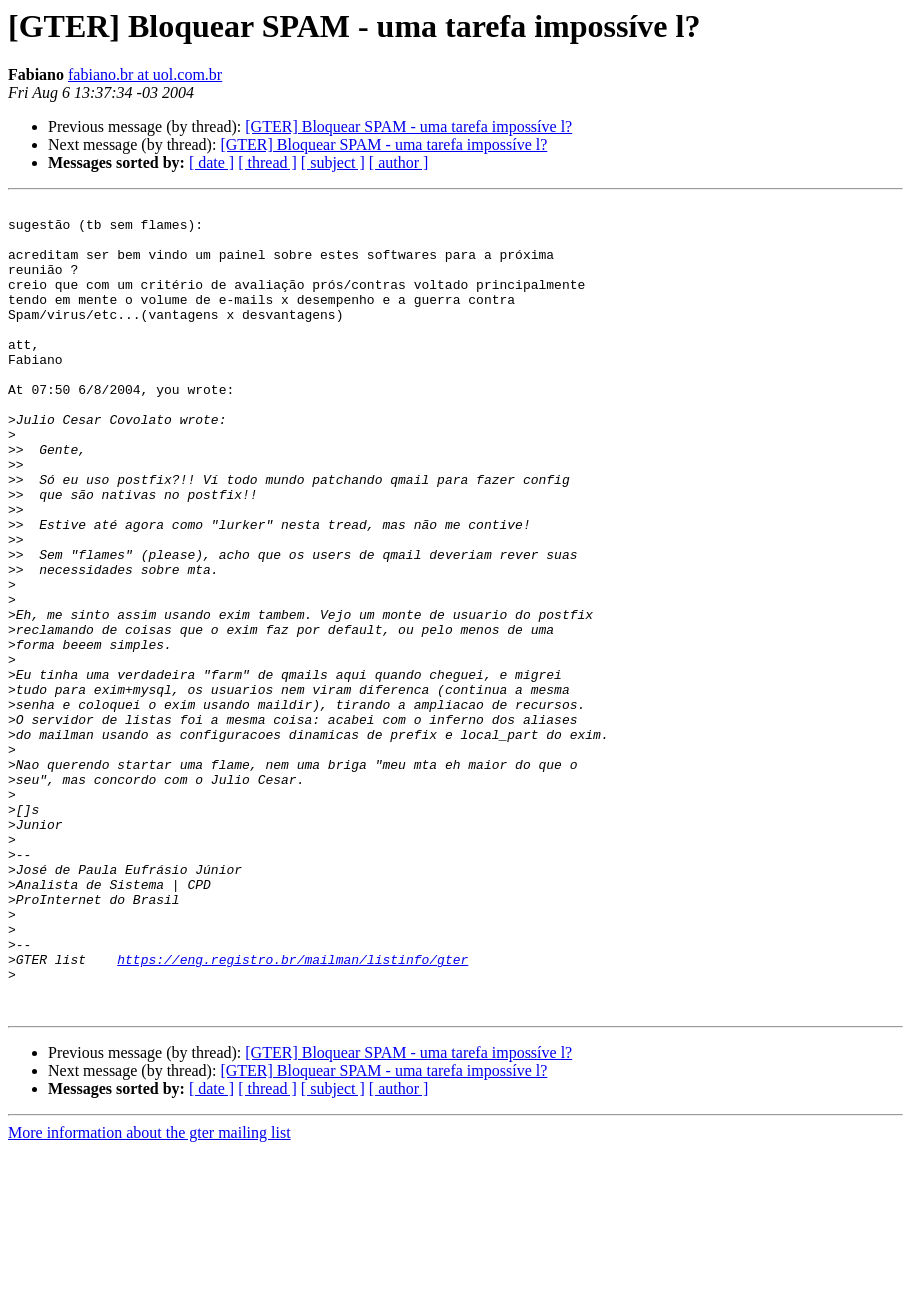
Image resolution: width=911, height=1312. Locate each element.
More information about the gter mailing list (149, 1294)
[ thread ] (267, 162)
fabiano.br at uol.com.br (145, 74)
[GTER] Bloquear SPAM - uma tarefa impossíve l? (408, 126)
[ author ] (399, 162)
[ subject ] (333, 162)
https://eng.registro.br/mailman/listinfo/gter (292, 1112)
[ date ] (211, 162)
